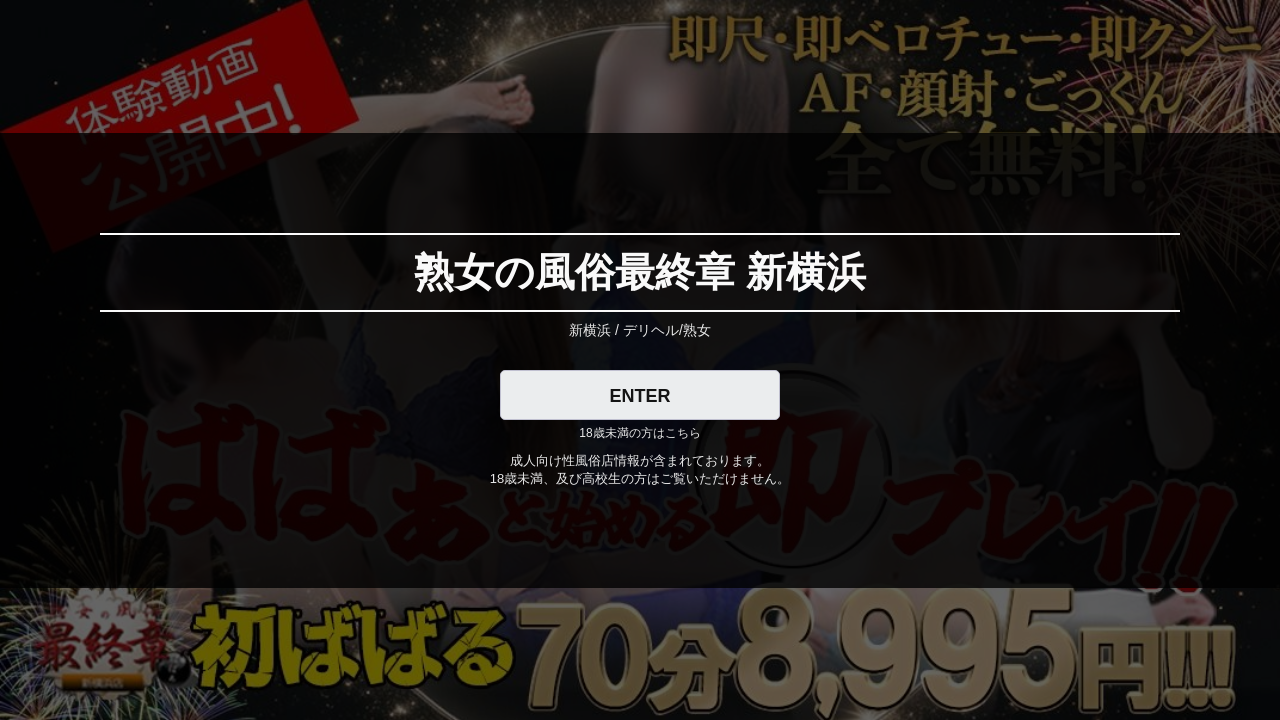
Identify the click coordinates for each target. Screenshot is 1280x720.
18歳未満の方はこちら (639, 433)
